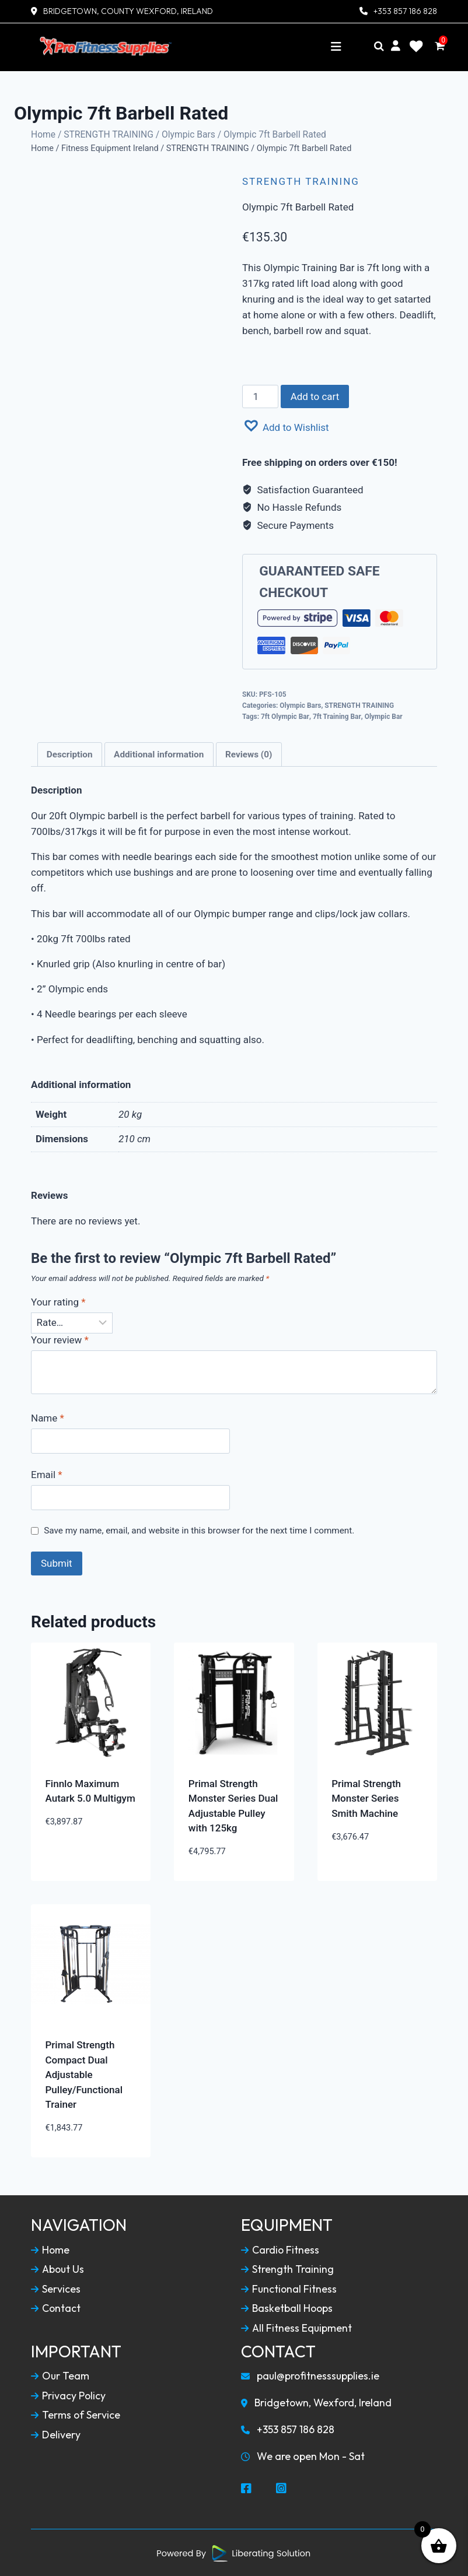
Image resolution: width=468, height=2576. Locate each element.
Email (46, 1474)
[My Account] (395, 46)
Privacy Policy (68, 2394)
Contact (56, 2307)
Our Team (60, 2374)
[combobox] (339, 298)
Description (70, 753)
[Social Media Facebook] (247, 2488)
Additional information (159, 753)
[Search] (379, 46)
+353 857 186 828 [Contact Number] (405, 11)
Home (43, 133)
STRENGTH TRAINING (108, 133)
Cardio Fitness (280, 2248)
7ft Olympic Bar (285, 715)
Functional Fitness (289, 2288)
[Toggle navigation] (336, 46)
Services (56, 2288)
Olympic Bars (188, 133)
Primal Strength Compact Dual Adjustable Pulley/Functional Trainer (84, 2073)
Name (47, 1417)
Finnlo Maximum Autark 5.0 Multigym (90, 1790)
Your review (60, 1339)
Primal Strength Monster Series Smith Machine (366, 1797)
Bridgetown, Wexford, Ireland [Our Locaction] (317, 2402)
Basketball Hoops (287, 2307)
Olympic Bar (384, 715)
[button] (285, 425)
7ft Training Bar (337, 715)
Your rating (58, 1301)
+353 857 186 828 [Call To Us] (287, 2429)
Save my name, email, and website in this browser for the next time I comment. (199, 1529)
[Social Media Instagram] (282, 2488)
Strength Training (287, 2268)
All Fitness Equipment (296, 2327)
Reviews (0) (248, 753)
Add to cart (315, 395)
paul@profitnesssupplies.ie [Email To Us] (311, 2375)
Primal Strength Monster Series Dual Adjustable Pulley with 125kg (233, 1805)
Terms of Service (76, 2414)
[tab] (69, 753)
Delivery (56, 2433)
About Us (58, 2268)
